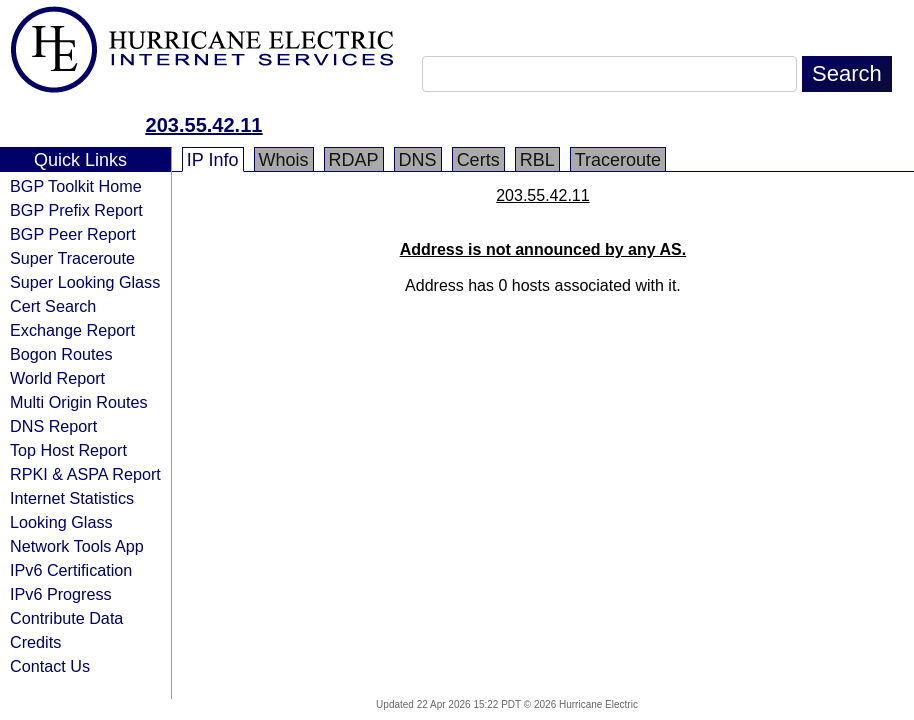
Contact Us (50, 666)
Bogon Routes (61, 354)
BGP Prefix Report (76, 210)
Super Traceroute (72, 258)
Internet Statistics (72, 498)
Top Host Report (68, 450)
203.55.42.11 (204, 125)
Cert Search (53, 306)
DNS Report (53, 426)
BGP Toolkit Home (76, 186)
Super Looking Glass (85, 282)
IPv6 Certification (71, 570)
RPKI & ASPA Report (85, 474)
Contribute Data (66, 618)
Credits (35, 642)
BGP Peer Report (73, 234)
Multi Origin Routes (79, 402)
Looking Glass (61, 522)
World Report (57, 378)
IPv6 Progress (61, 594)
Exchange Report (72, 330)
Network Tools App (77, 546)
